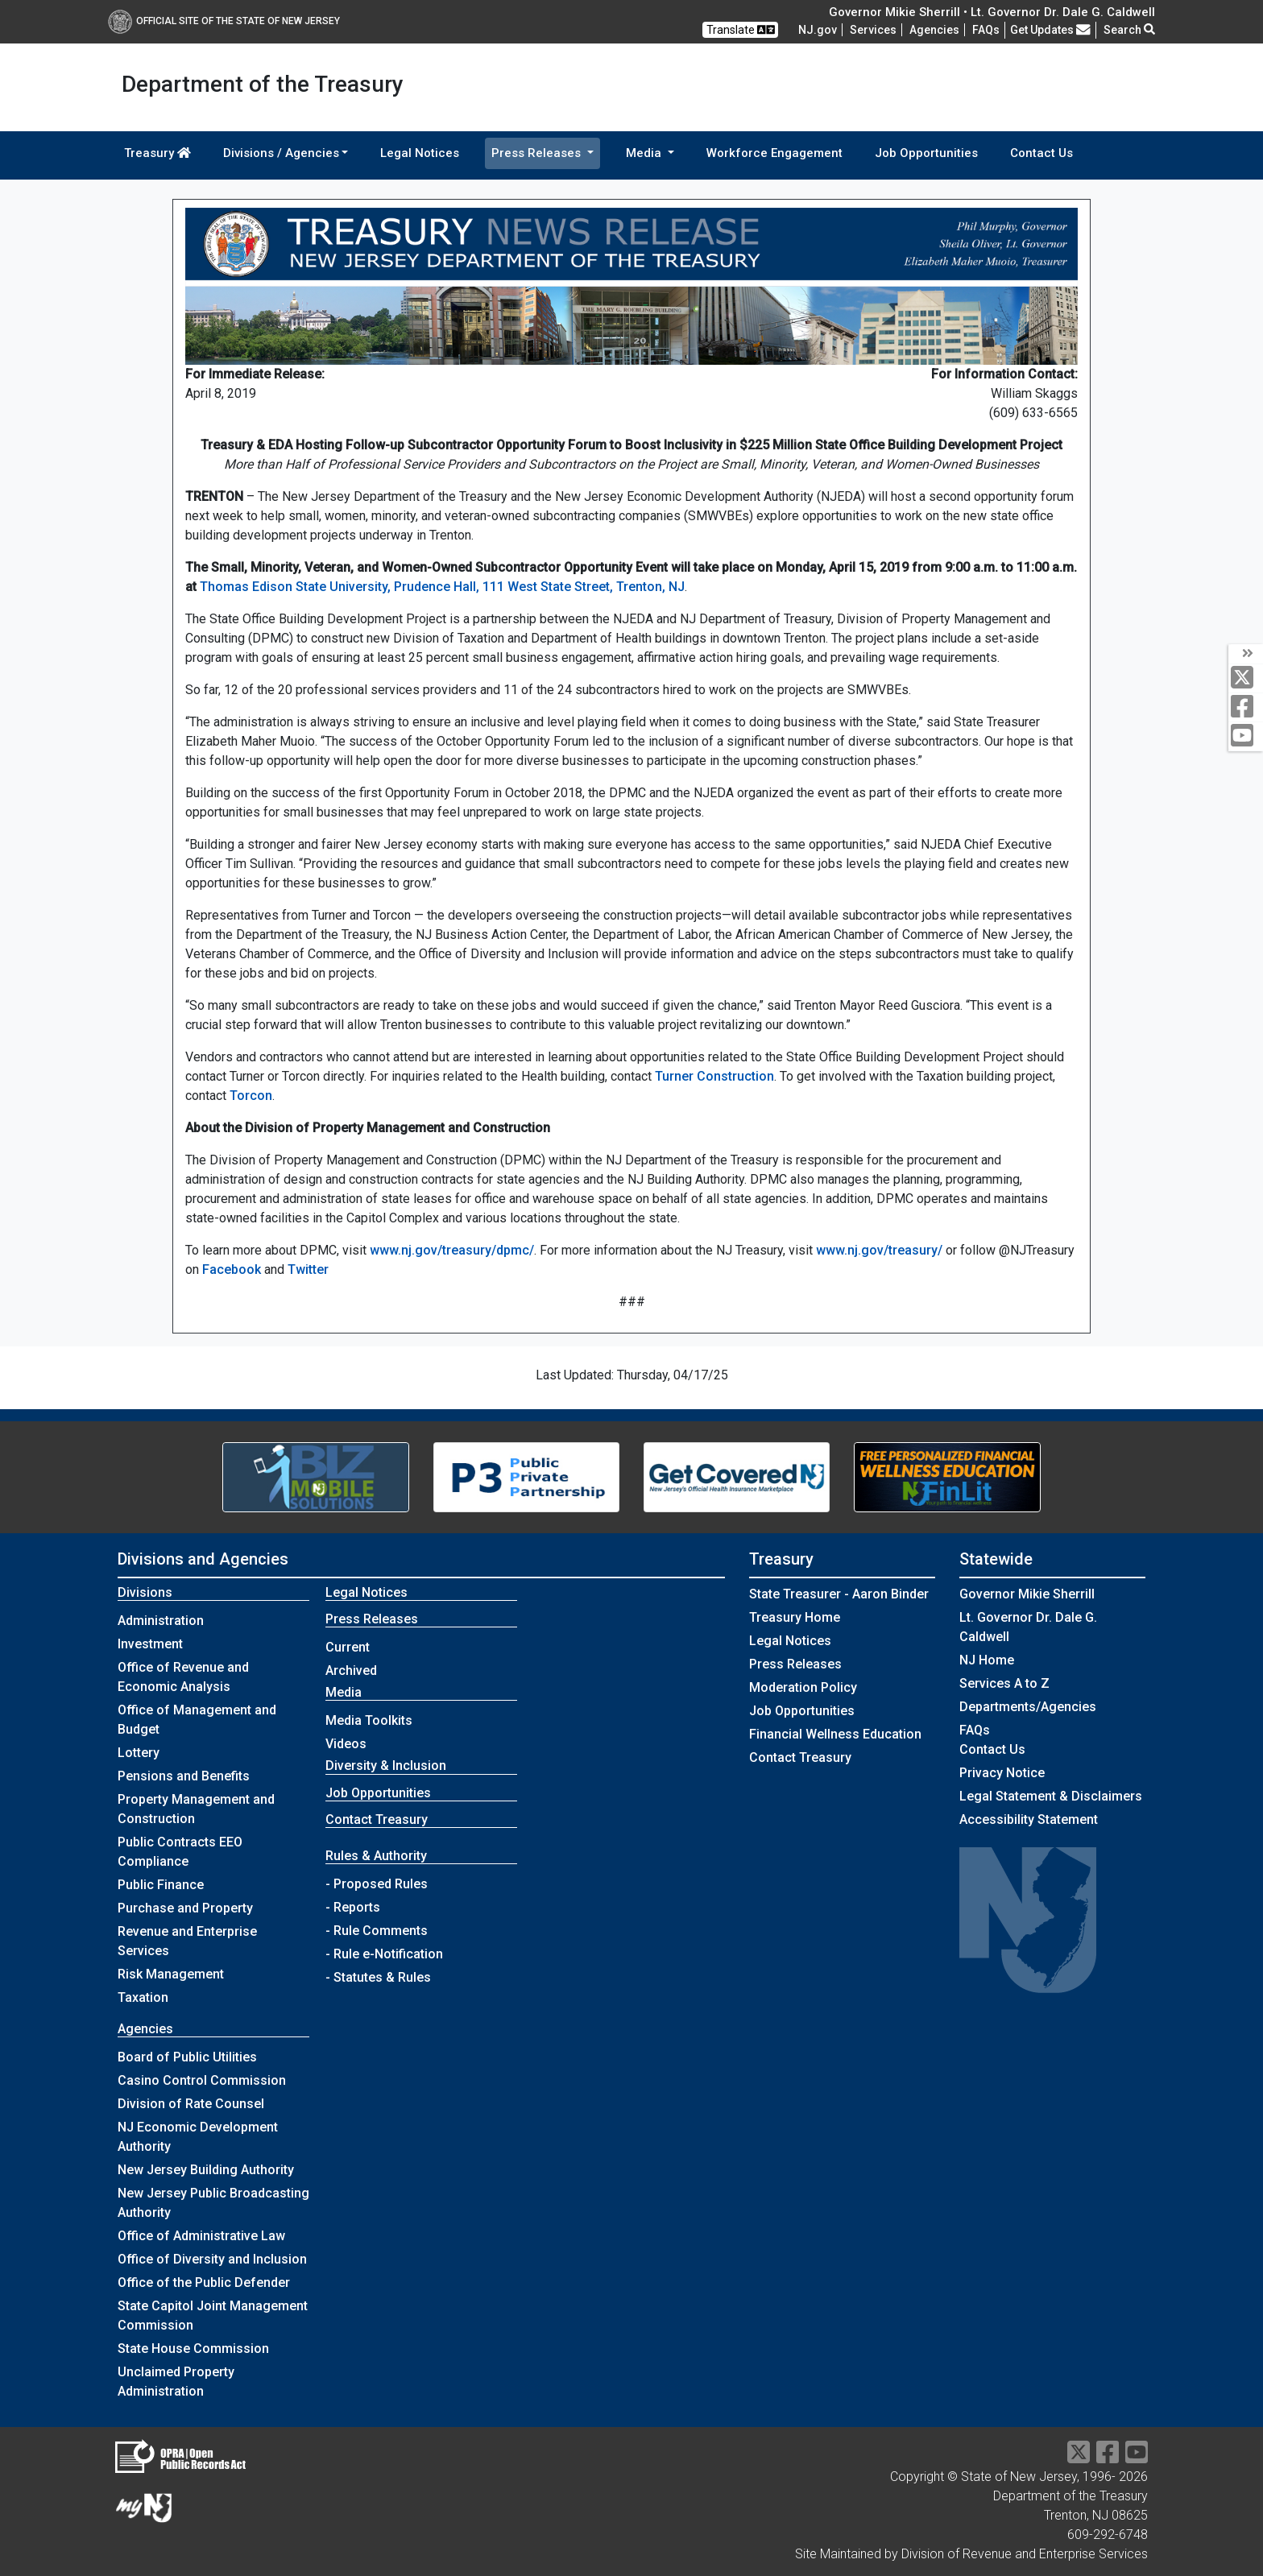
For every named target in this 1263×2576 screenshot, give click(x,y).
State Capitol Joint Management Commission (213, 2315)
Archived (351, 1670)
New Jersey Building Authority (206, 2169)
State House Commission (193, 2348)
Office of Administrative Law (201, 2235)
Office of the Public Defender (204, 2282)
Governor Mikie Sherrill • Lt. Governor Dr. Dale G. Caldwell (992, 12)
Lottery (138, 1752)
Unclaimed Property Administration (176, 2381)
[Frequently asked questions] (986, 29)
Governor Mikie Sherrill (1027, 1594)
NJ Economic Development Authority (198, 2136)
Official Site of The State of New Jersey (224, 21)
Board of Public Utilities (187, 2057)
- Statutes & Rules (378, 1977)
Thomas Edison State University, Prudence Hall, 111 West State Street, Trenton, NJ (442, 586)
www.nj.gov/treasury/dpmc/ (452, 1250)
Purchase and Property (185, 1908)
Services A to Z (1004, 1683)
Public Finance (161, 1884)
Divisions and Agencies (203, 1559)
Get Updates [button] (1050, 29)
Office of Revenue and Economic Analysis (183, 1677)
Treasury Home (794, 1617)
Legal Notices (419, 153)
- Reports (352, 1907)
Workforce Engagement (774, 153)
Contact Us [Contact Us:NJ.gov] (992, 1749)
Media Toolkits (368, 1720)
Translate (740, 30)
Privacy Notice (1002, 1772)
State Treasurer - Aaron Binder (839, 1594)
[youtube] (1245, 736)
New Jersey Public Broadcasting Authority (213, 2202)
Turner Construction (714, 1076)
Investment (150, 1644)
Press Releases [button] (537, 153)
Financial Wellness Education (835, 1734)
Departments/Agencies (1027, 1706)
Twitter (308, 1269)
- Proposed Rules (376, 1884)
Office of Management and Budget (197, 1719)
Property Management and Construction (196, 1809)
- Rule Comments (376, 1930)
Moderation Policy (803, 1687)
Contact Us (1041, 153)
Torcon (251, 1095)
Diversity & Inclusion (385, 1765)
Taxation (143, 1997)
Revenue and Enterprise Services (187, 1941)
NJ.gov (817, 29)
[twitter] (1245, 678)
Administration (161, 1620)
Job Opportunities (926, 153)
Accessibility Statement (1028, 1819)
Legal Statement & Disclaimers (1050, 1796)
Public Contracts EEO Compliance (180, 1851)
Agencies (934, 29)
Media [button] (645, 153)
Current (347, 1647)
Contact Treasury (376, 1819)
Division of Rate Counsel (191, 2103)
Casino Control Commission (202, 2080)
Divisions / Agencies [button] (281, 153)
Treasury (157, 153)
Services (873, 29)
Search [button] (1129, 29)
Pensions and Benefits (184, 1776)
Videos (345, 1743)
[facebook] (1245, 707)
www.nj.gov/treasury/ (879, 1250)
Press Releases (795, 1664)
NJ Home (986, 1660)
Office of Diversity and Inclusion (212, 2259)
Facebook (231, 1269)
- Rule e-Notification (384, 1954)
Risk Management (171, 1974)
